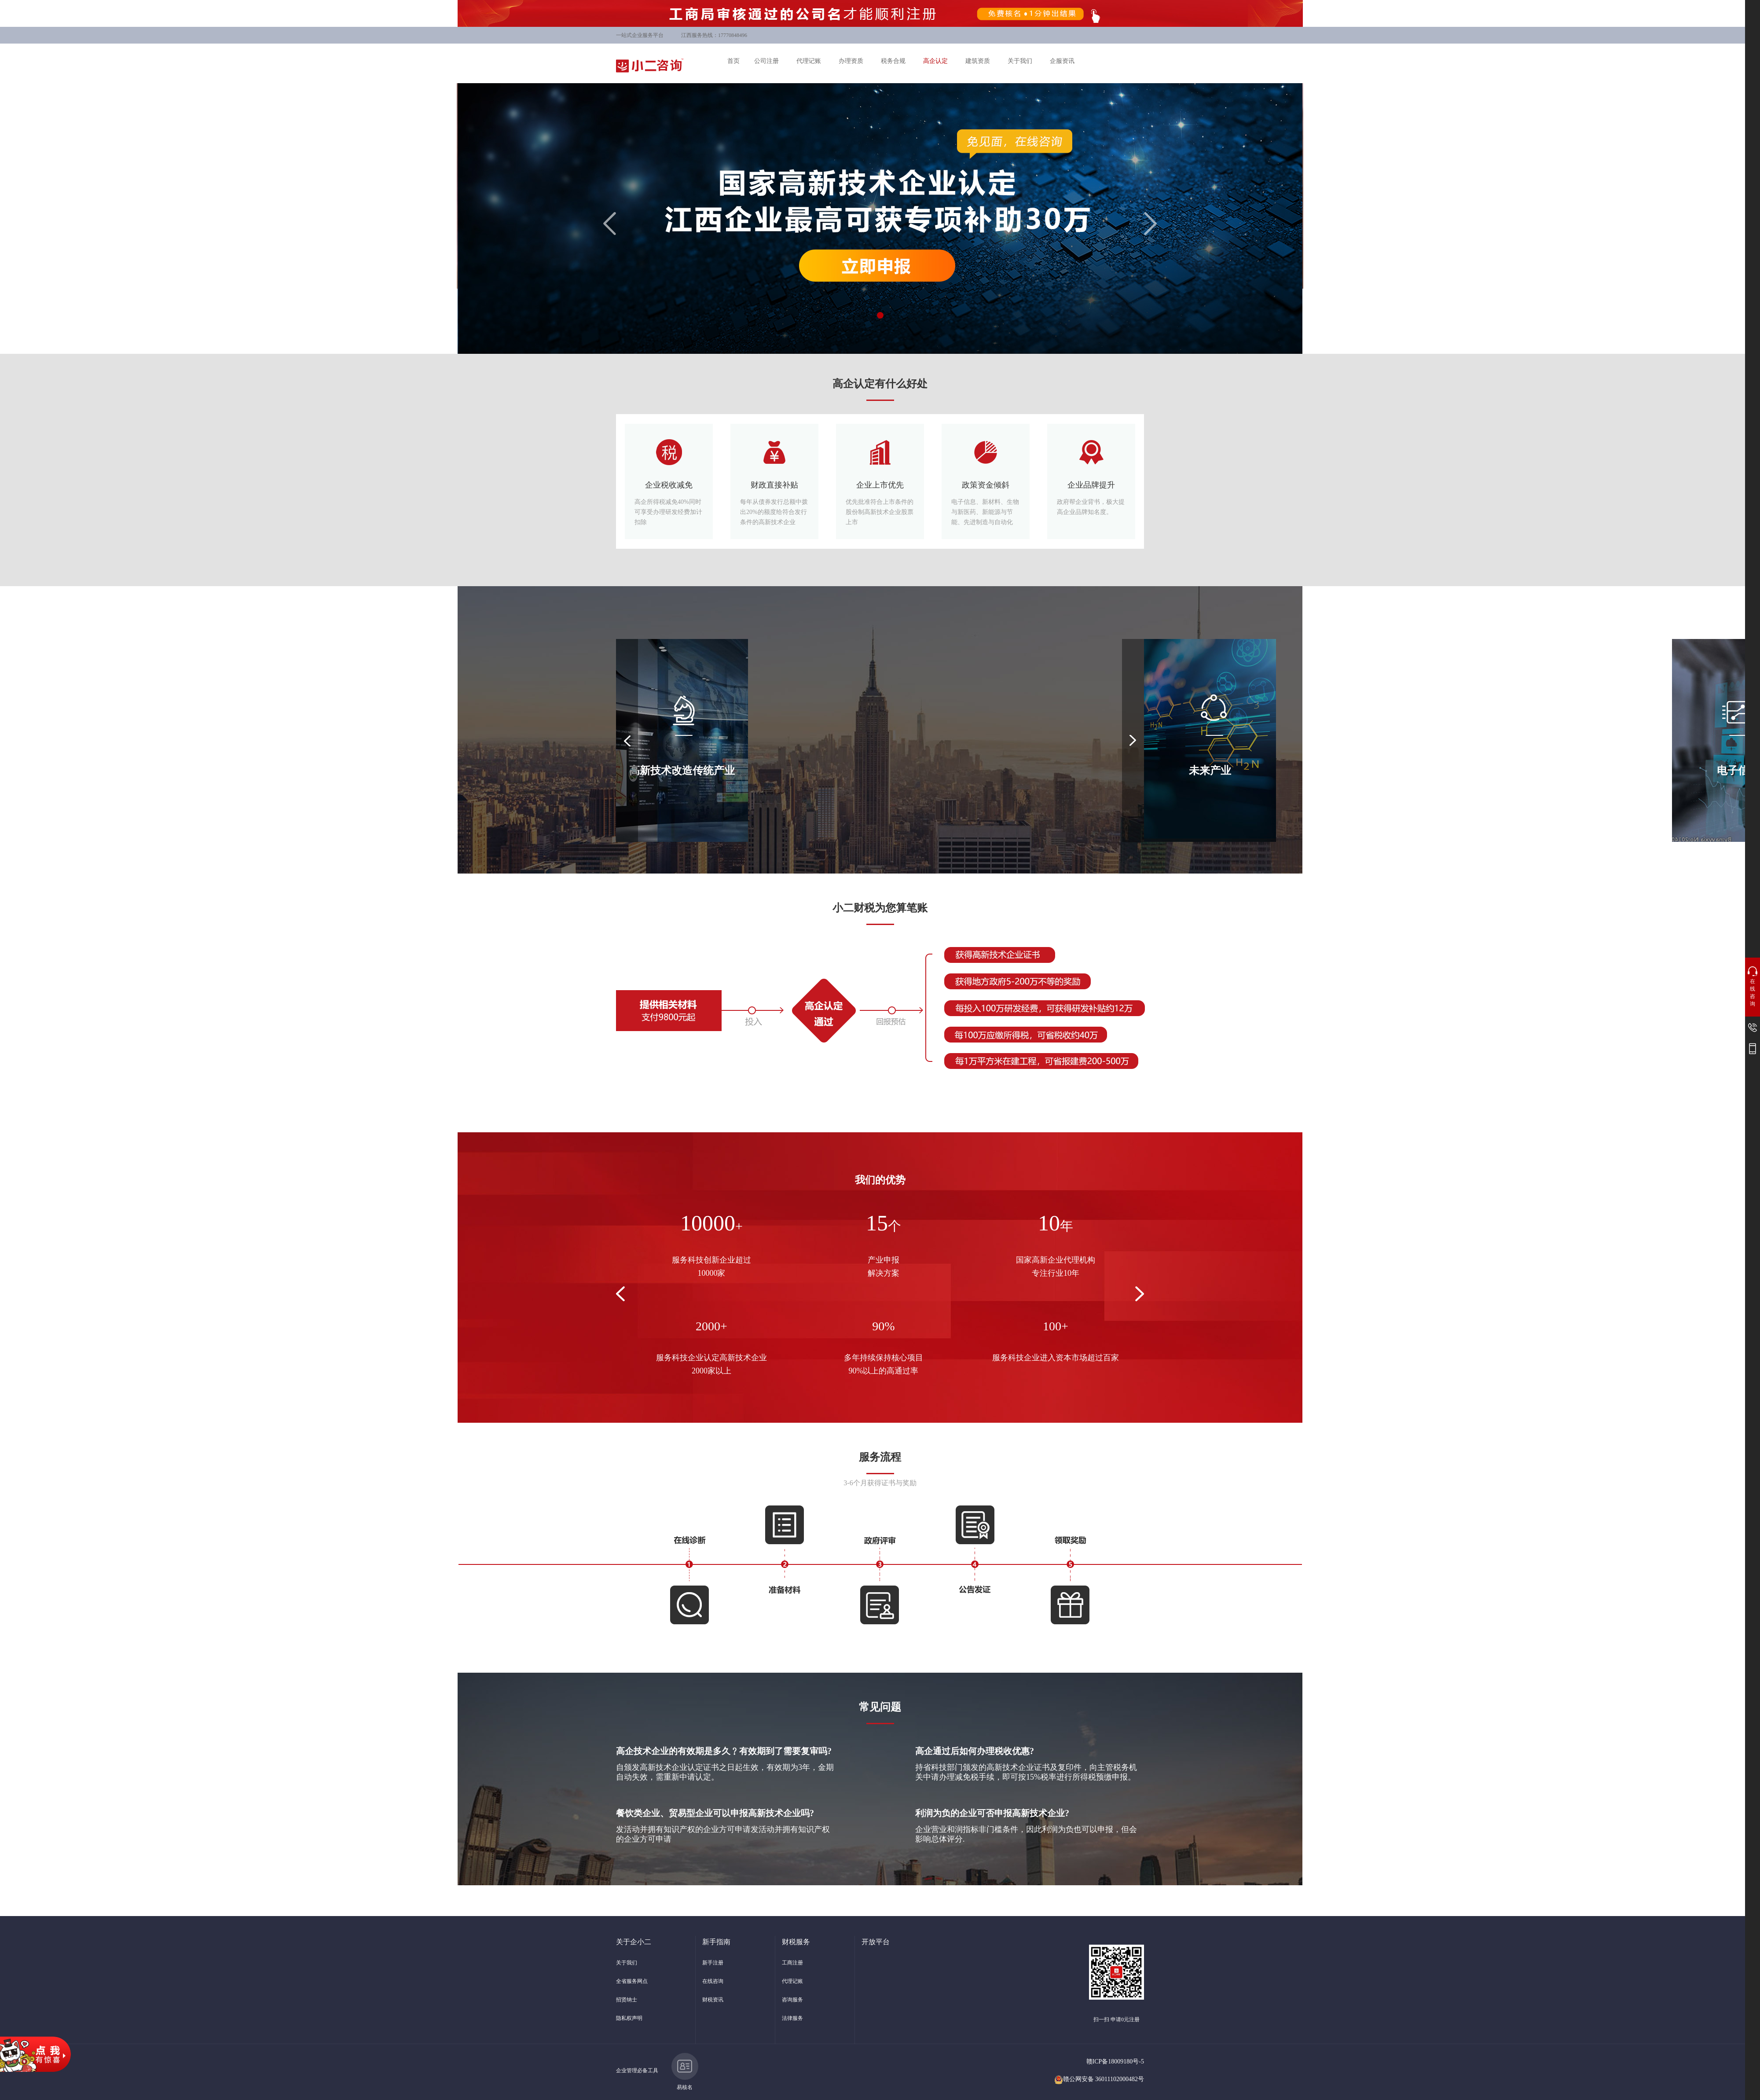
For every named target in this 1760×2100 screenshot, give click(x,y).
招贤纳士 (626, 2000)
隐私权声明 (629, 2018)
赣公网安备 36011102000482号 (1099, 2079)
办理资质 (851, 61)
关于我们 (1020, 61)
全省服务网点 (632, 1981)
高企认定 (935, 61)
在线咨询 (712, 1981)
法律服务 (792, 2018)
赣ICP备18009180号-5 (1115, 2061)
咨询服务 (792, 2000)
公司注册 (766, 61)
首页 (733, 61)
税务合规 (893, 61)
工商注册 (792, 1963)
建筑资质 (977, 61)
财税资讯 (712, 2000)
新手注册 (712, 1963)
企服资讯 (1062, 61)
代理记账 (808, 61)
